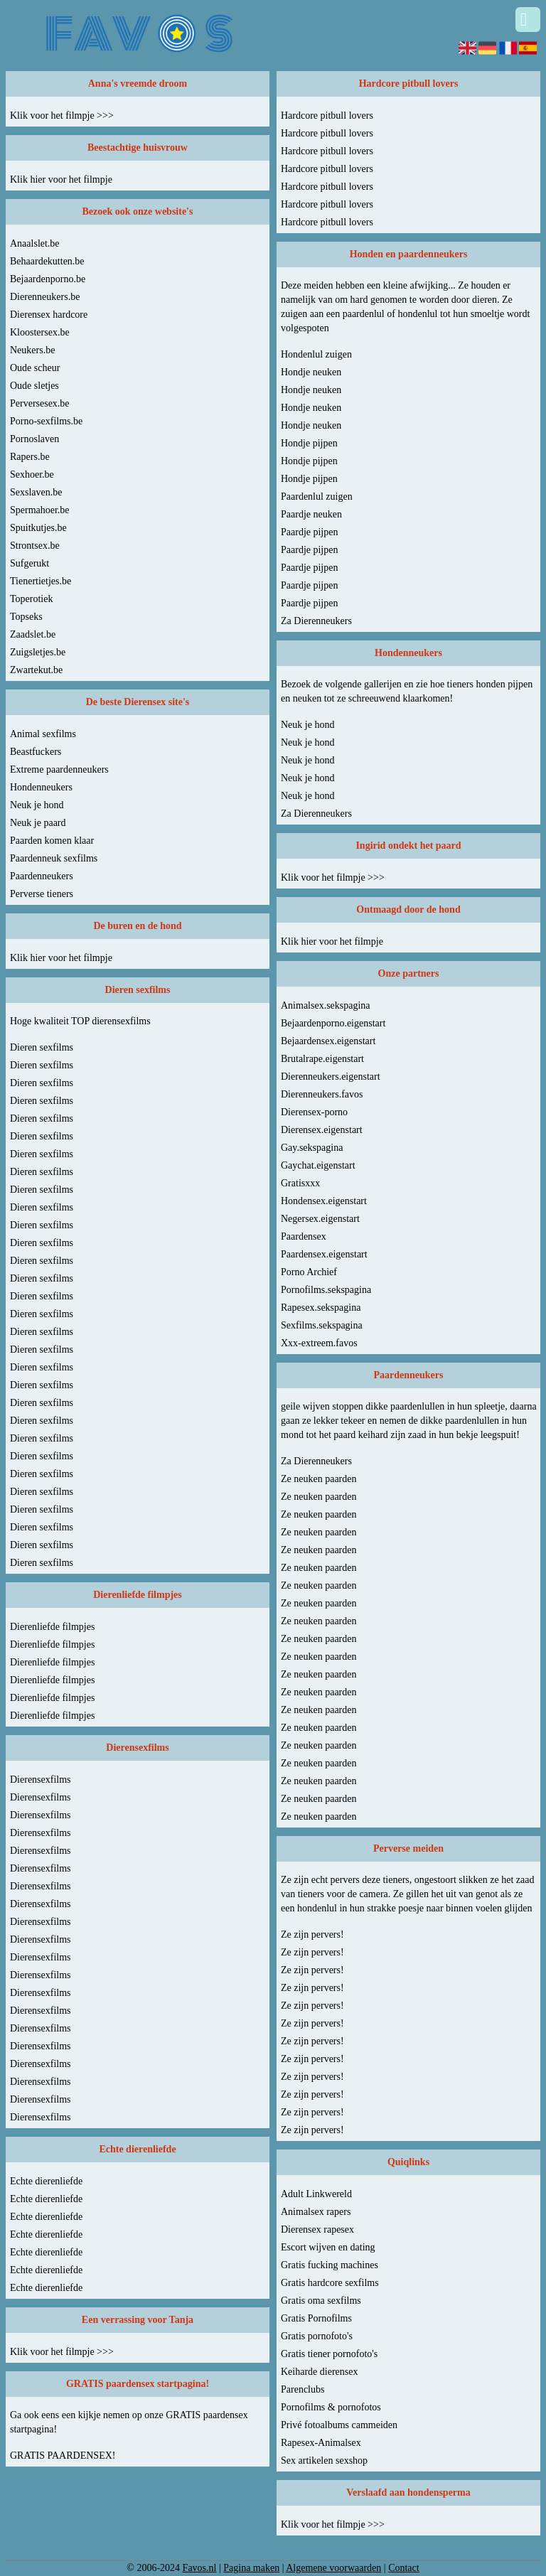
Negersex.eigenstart (320, 1218)
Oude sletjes (34, 385)
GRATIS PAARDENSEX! (62, 2455)
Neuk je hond (36, 805)
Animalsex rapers (315, 2211)
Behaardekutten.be (47, 261)
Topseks (26, 616)
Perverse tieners (41, 894)
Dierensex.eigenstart (322, 1130)
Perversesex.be (40, 403)
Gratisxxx (300, 1183)
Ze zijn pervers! (312, 1934)
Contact (403, 2567)
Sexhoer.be (32, 474)
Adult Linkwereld (316, 2194)
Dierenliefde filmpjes (52, 1626)
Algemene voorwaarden (333, 2567)
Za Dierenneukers (316, 621)
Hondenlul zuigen (316, 354)
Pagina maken (251, 2567)
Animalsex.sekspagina (325, 1005)
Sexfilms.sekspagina (322, 1325)
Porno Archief (309, 1272)
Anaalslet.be (35, 243)
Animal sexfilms (43, 734)
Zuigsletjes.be (37, 652)
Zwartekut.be (36, 670)
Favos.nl (200, 2567)
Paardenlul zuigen (317, 496)
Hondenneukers (41, 787)
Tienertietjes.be (40, 581)
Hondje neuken (311, 372)
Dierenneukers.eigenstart (330, 1076)
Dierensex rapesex (317, 2229)
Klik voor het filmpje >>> (62, 115)
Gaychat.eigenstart (318, 1165)
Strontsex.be (35, 545)
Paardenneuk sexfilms (53, 858)
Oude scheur (35, 368)
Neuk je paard (38, 822)
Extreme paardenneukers (59, 769)
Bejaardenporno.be (47, 279)
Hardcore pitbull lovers (327, 115)
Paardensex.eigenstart (324, 1254)
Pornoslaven (34, 439)
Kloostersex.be (40, 332)
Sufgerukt (29, 563)
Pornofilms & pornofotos (331, 2407)
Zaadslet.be (32, 634)
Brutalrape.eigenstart (322, 1058)
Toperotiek (31, 599)
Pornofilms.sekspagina (326, 1289)
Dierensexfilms (40, 1779)
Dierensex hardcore (48, 314)
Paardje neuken (311, 514)
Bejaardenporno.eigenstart (333, 1023)
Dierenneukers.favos (322, 1094)
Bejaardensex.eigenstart (328, 1041)
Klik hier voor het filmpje (61, 179)
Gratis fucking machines (329, 2265)
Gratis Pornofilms (316, 2318)
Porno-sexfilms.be (46, 421)
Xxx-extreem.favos (319, 1343)
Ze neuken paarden (319, 1479)
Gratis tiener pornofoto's (329, 2354)
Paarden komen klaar (52, 840)
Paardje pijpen (309, 532)
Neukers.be (32, 350)
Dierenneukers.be (45, 296)
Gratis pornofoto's (317, 2336)
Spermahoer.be (40, 510)
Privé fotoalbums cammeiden (339, 2425)
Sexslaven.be (36, 492)
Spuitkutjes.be (38, 527)
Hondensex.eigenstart (324, 1201)
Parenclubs (302, 2389)
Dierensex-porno (314, 1112)
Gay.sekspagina (312, 1147)
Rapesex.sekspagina (320, 1307)
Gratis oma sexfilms (321, 2300)
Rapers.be (30, 456)
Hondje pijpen (309, 443)
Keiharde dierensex (319, 2371)
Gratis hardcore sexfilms (330, 2282)
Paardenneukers (41, 876)
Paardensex (303, 1236)
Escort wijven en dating (328, 2247)
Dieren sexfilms (41, 1047)
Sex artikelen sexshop (324, 2460)
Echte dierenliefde (46, 2181)
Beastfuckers (35, 751)
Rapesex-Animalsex (321, 2442)
